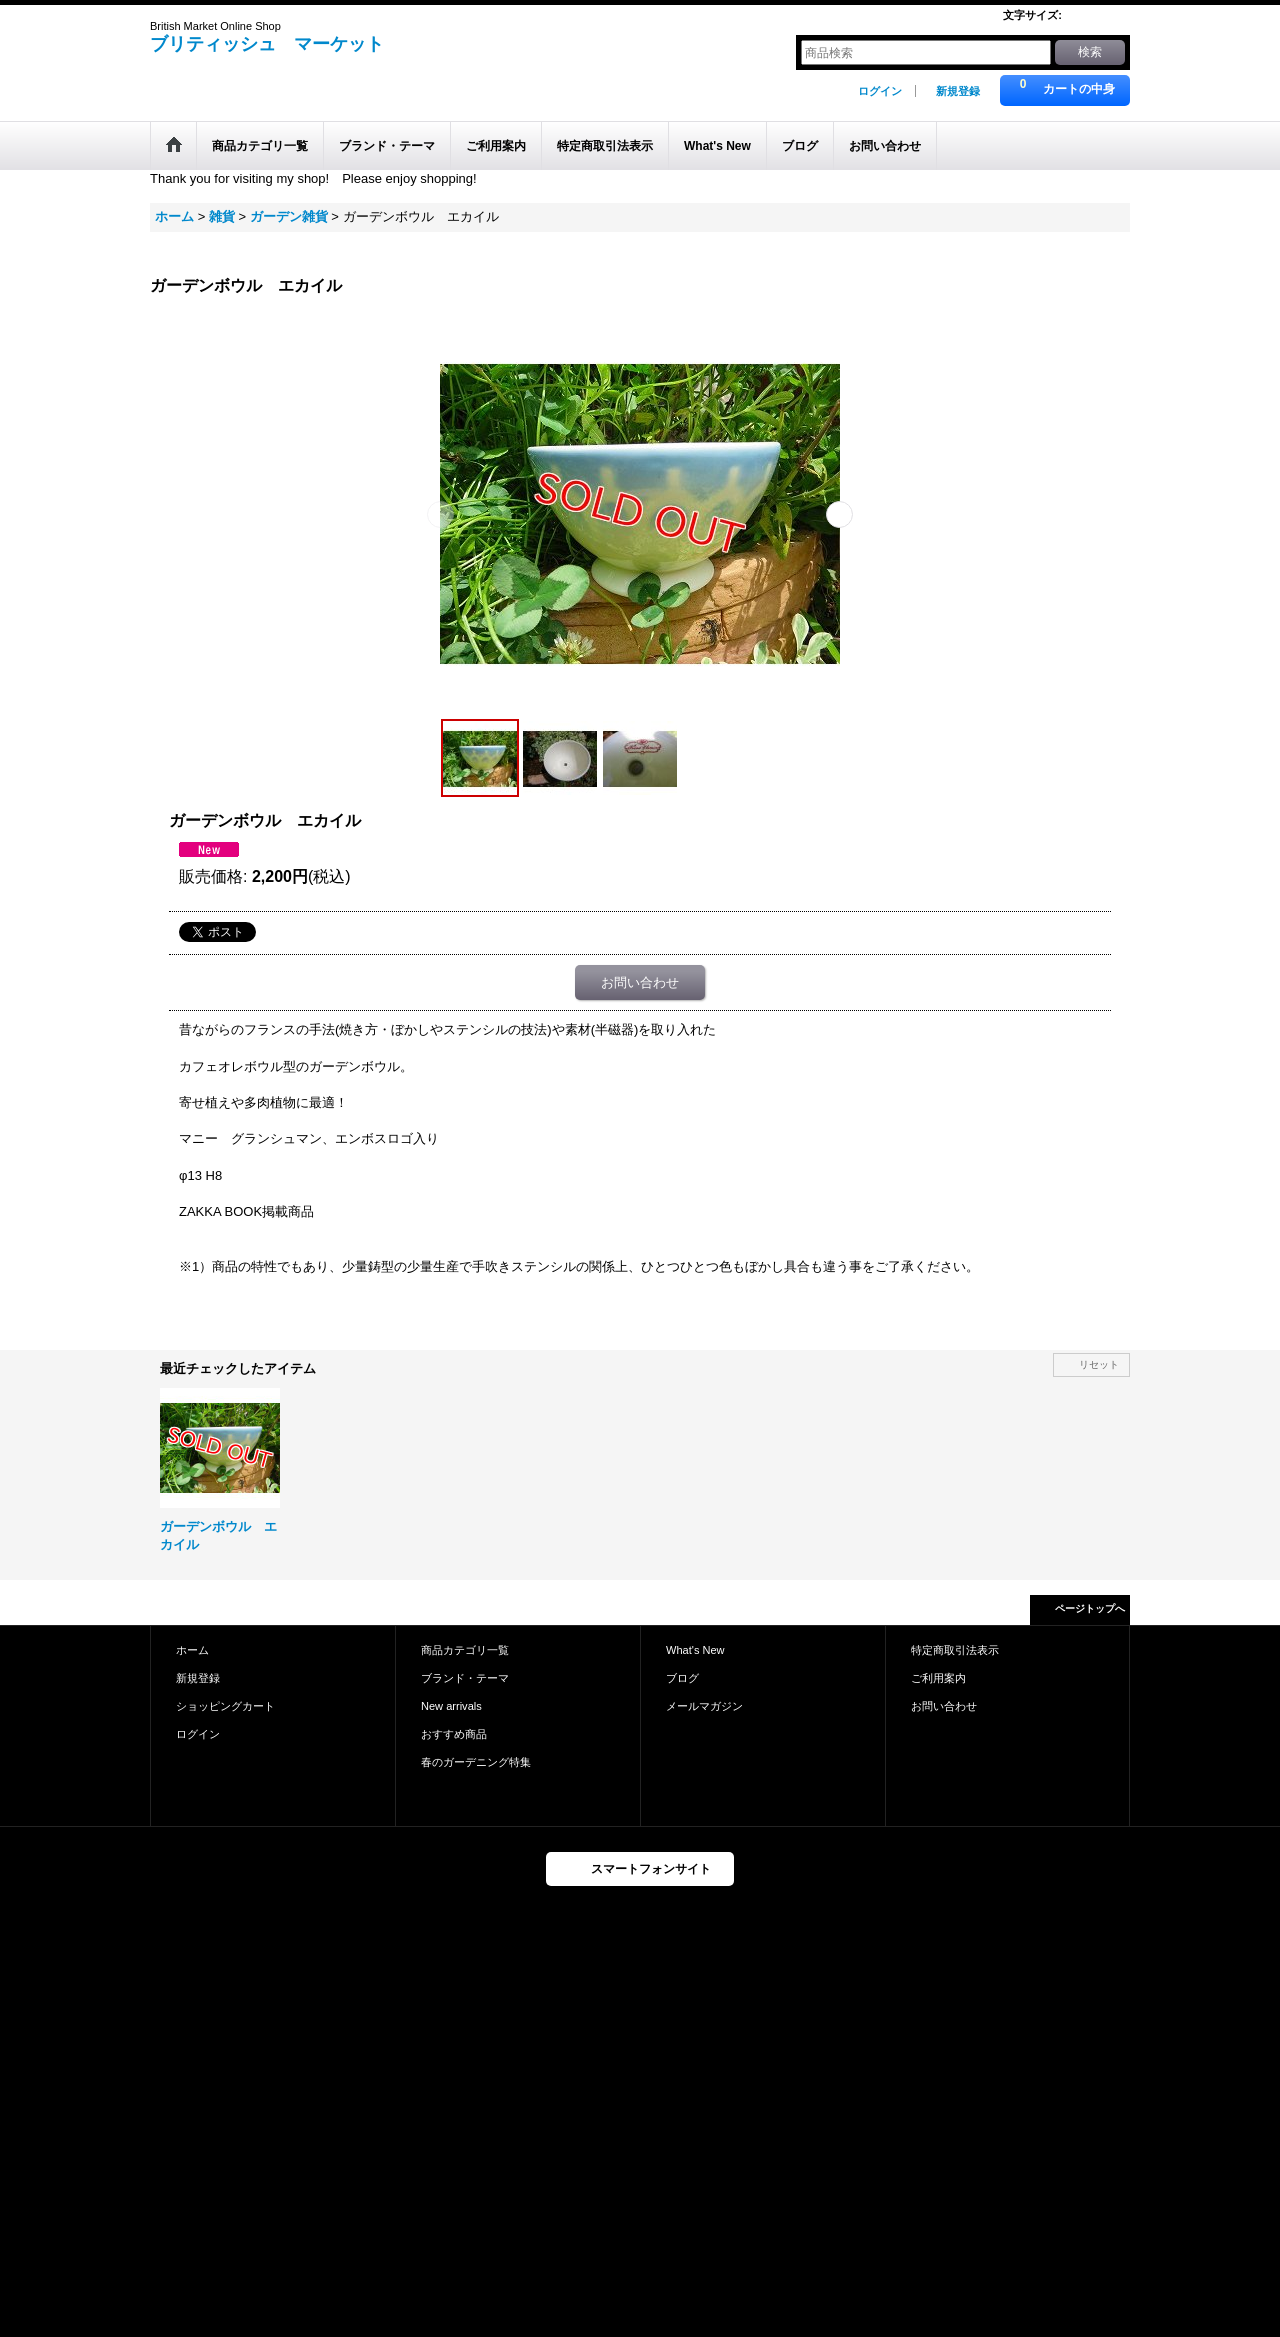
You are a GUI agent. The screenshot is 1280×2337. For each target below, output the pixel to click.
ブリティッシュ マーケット (267, 44)
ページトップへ (1090, 1608)
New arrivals (451, 1706)
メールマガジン (704, 1706)
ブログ (682, 1678)
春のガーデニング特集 (476, 1762)
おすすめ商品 (454, 1734)
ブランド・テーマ (465, 1678)
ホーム (192, 1650)
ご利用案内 (938, 1678)
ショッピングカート (225, 1706)
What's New (695, 1650)
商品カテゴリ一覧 (465, 1650)
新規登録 (958, 91)
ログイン (880, 91)
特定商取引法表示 (955, 1650)
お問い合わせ (640, 982)
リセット (1099, 1364)
